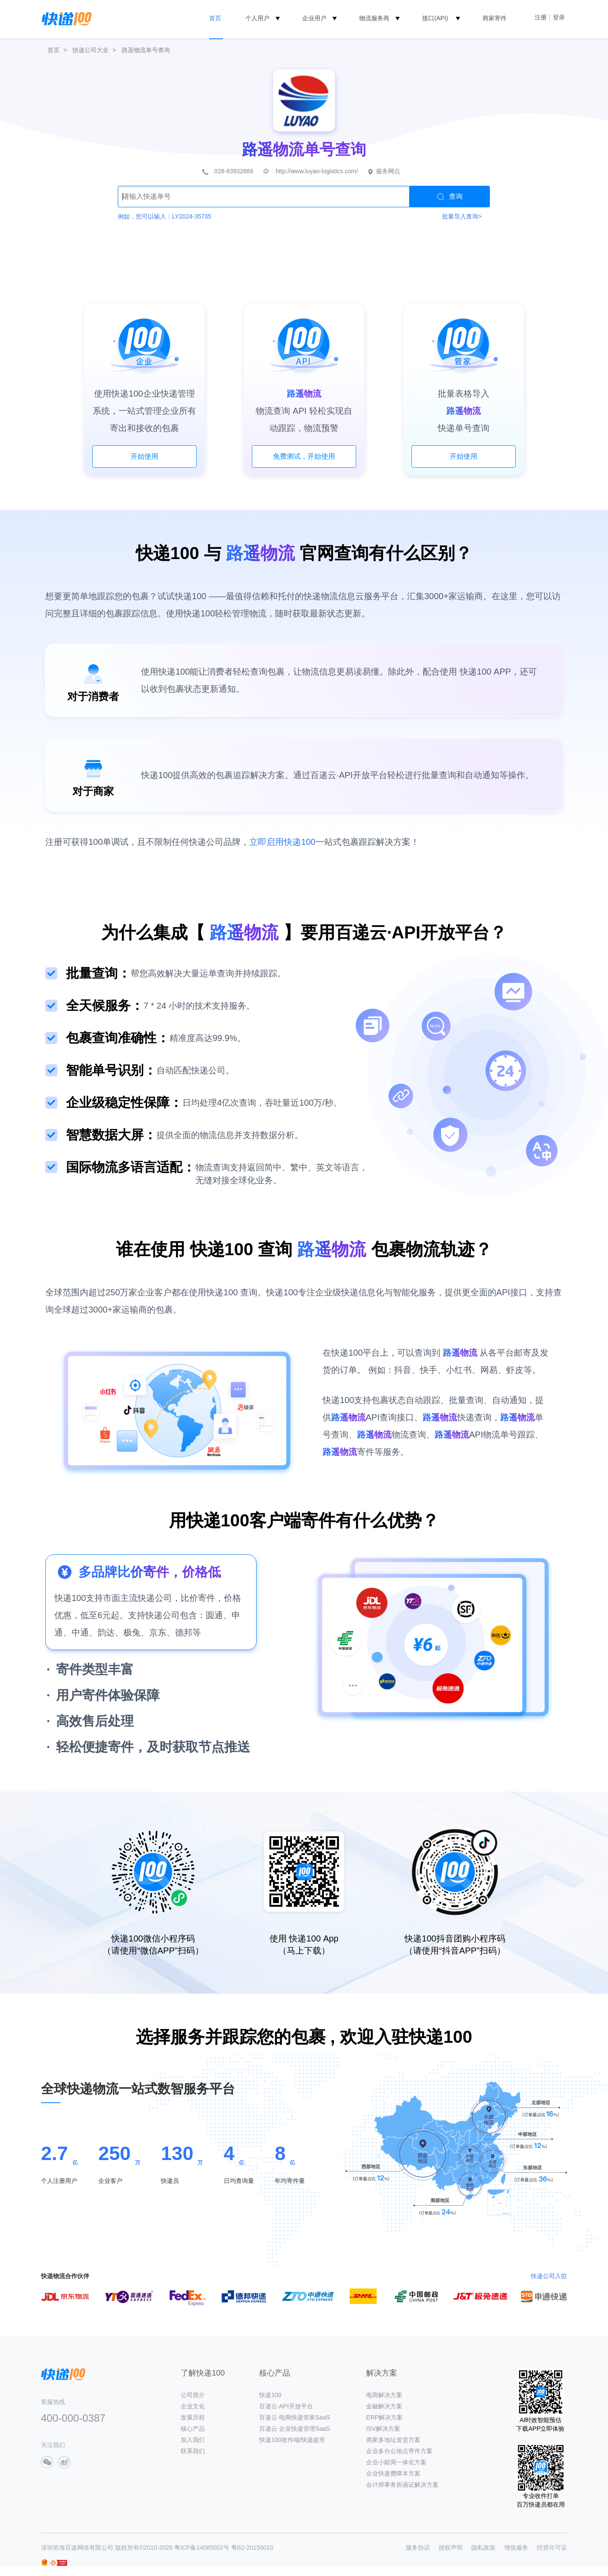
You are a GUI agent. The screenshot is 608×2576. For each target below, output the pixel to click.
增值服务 (516, 2547)
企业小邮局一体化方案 (396, 2462)
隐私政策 (483, 2547)
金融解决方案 (384, 2406)
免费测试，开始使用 (304, 456)
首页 (215, 18)
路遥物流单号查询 (146, 50)
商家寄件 (495, 18)
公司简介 (193, 2395)
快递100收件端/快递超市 (292, 2439)
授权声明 (451, 2547)
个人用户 (257, 18)
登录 (559, 17)
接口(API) (435, 18)
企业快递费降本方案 (393, 2473)
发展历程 (193, 2417)
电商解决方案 (384, 2395)
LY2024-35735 (191, 216)
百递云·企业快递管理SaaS (294, 2428)
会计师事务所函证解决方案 (402, 2484)
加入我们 (193, 2439)
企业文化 (193, 2406)
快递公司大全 (90, 50)
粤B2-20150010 (252, 2547)
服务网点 (388, 171)
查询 (450, 196)
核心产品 (193, 2428)
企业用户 (314, 18)
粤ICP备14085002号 (201, 2547)
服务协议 (418, 2547)
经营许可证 (552, 2547)
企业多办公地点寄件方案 (399, 2451)
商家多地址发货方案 (393, 2439)
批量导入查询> (462, 216)
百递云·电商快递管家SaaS (294, 2417)
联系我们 (193, 2451)
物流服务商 (374, 18)
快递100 (270, 2395)
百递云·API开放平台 (286, 2406)
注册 (541, 17)
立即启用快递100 (282, 842)
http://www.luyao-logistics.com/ (317, 171)
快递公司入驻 (549, 2276)
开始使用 (144, 456)
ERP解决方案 (384, 2417)
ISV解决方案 (383, 2428)
